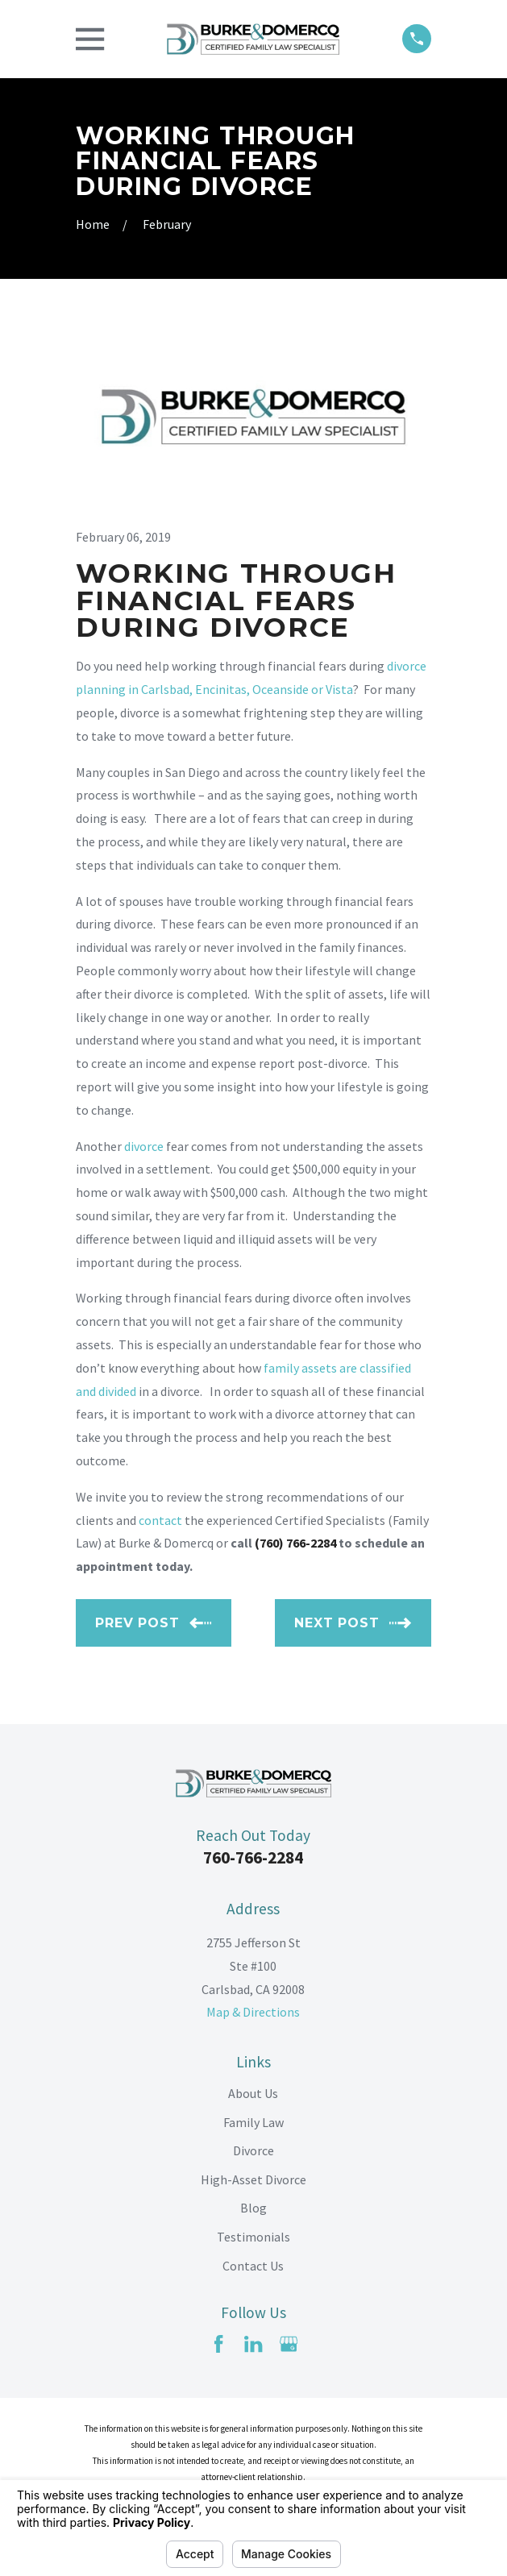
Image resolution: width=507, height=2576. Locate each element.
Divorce (253, 2150)
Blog (253, 2208)
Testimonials (253, 2237)
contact (160, 1520)
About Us (253, 2093)
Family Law (253, 2122)
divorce (144, 1146)
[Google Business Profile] (288, 2344)
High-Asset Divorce (253, 2179)
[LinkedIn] (253, 2344)
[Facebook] (218, 2344)
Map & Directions (253, 2012)
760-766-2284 (253, 1857)
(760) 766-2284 (295, 1543)
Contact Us (253, 2266)
